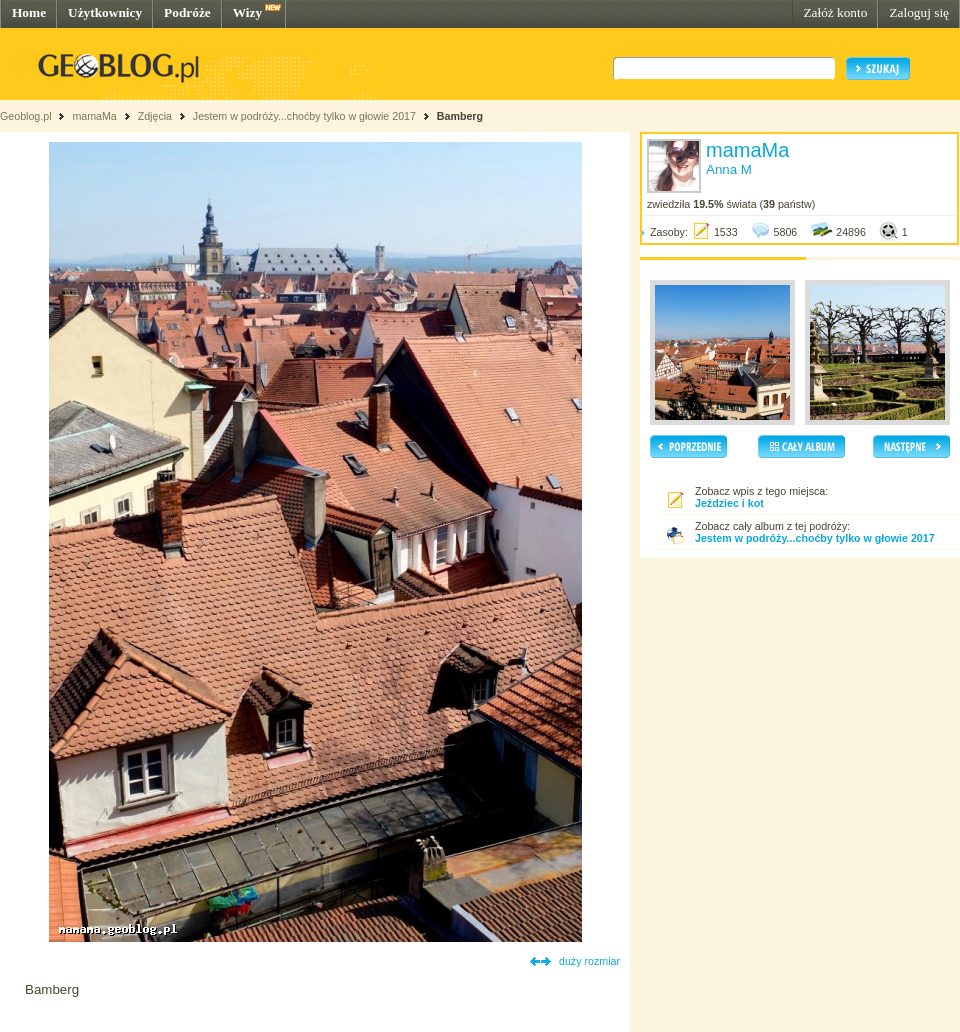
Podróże (187, 12)
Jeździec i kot (729, 503)
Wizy (247, 12)
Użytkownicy (105, 12)
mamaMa (94, 116)
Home (29, 12)
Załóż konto (835, 12)
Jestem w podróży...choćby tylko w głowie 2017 (304, 116)
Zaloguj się (919, 12)
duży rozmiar (589, 961)
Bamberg (460, 116)
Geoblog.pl (26, 116)
